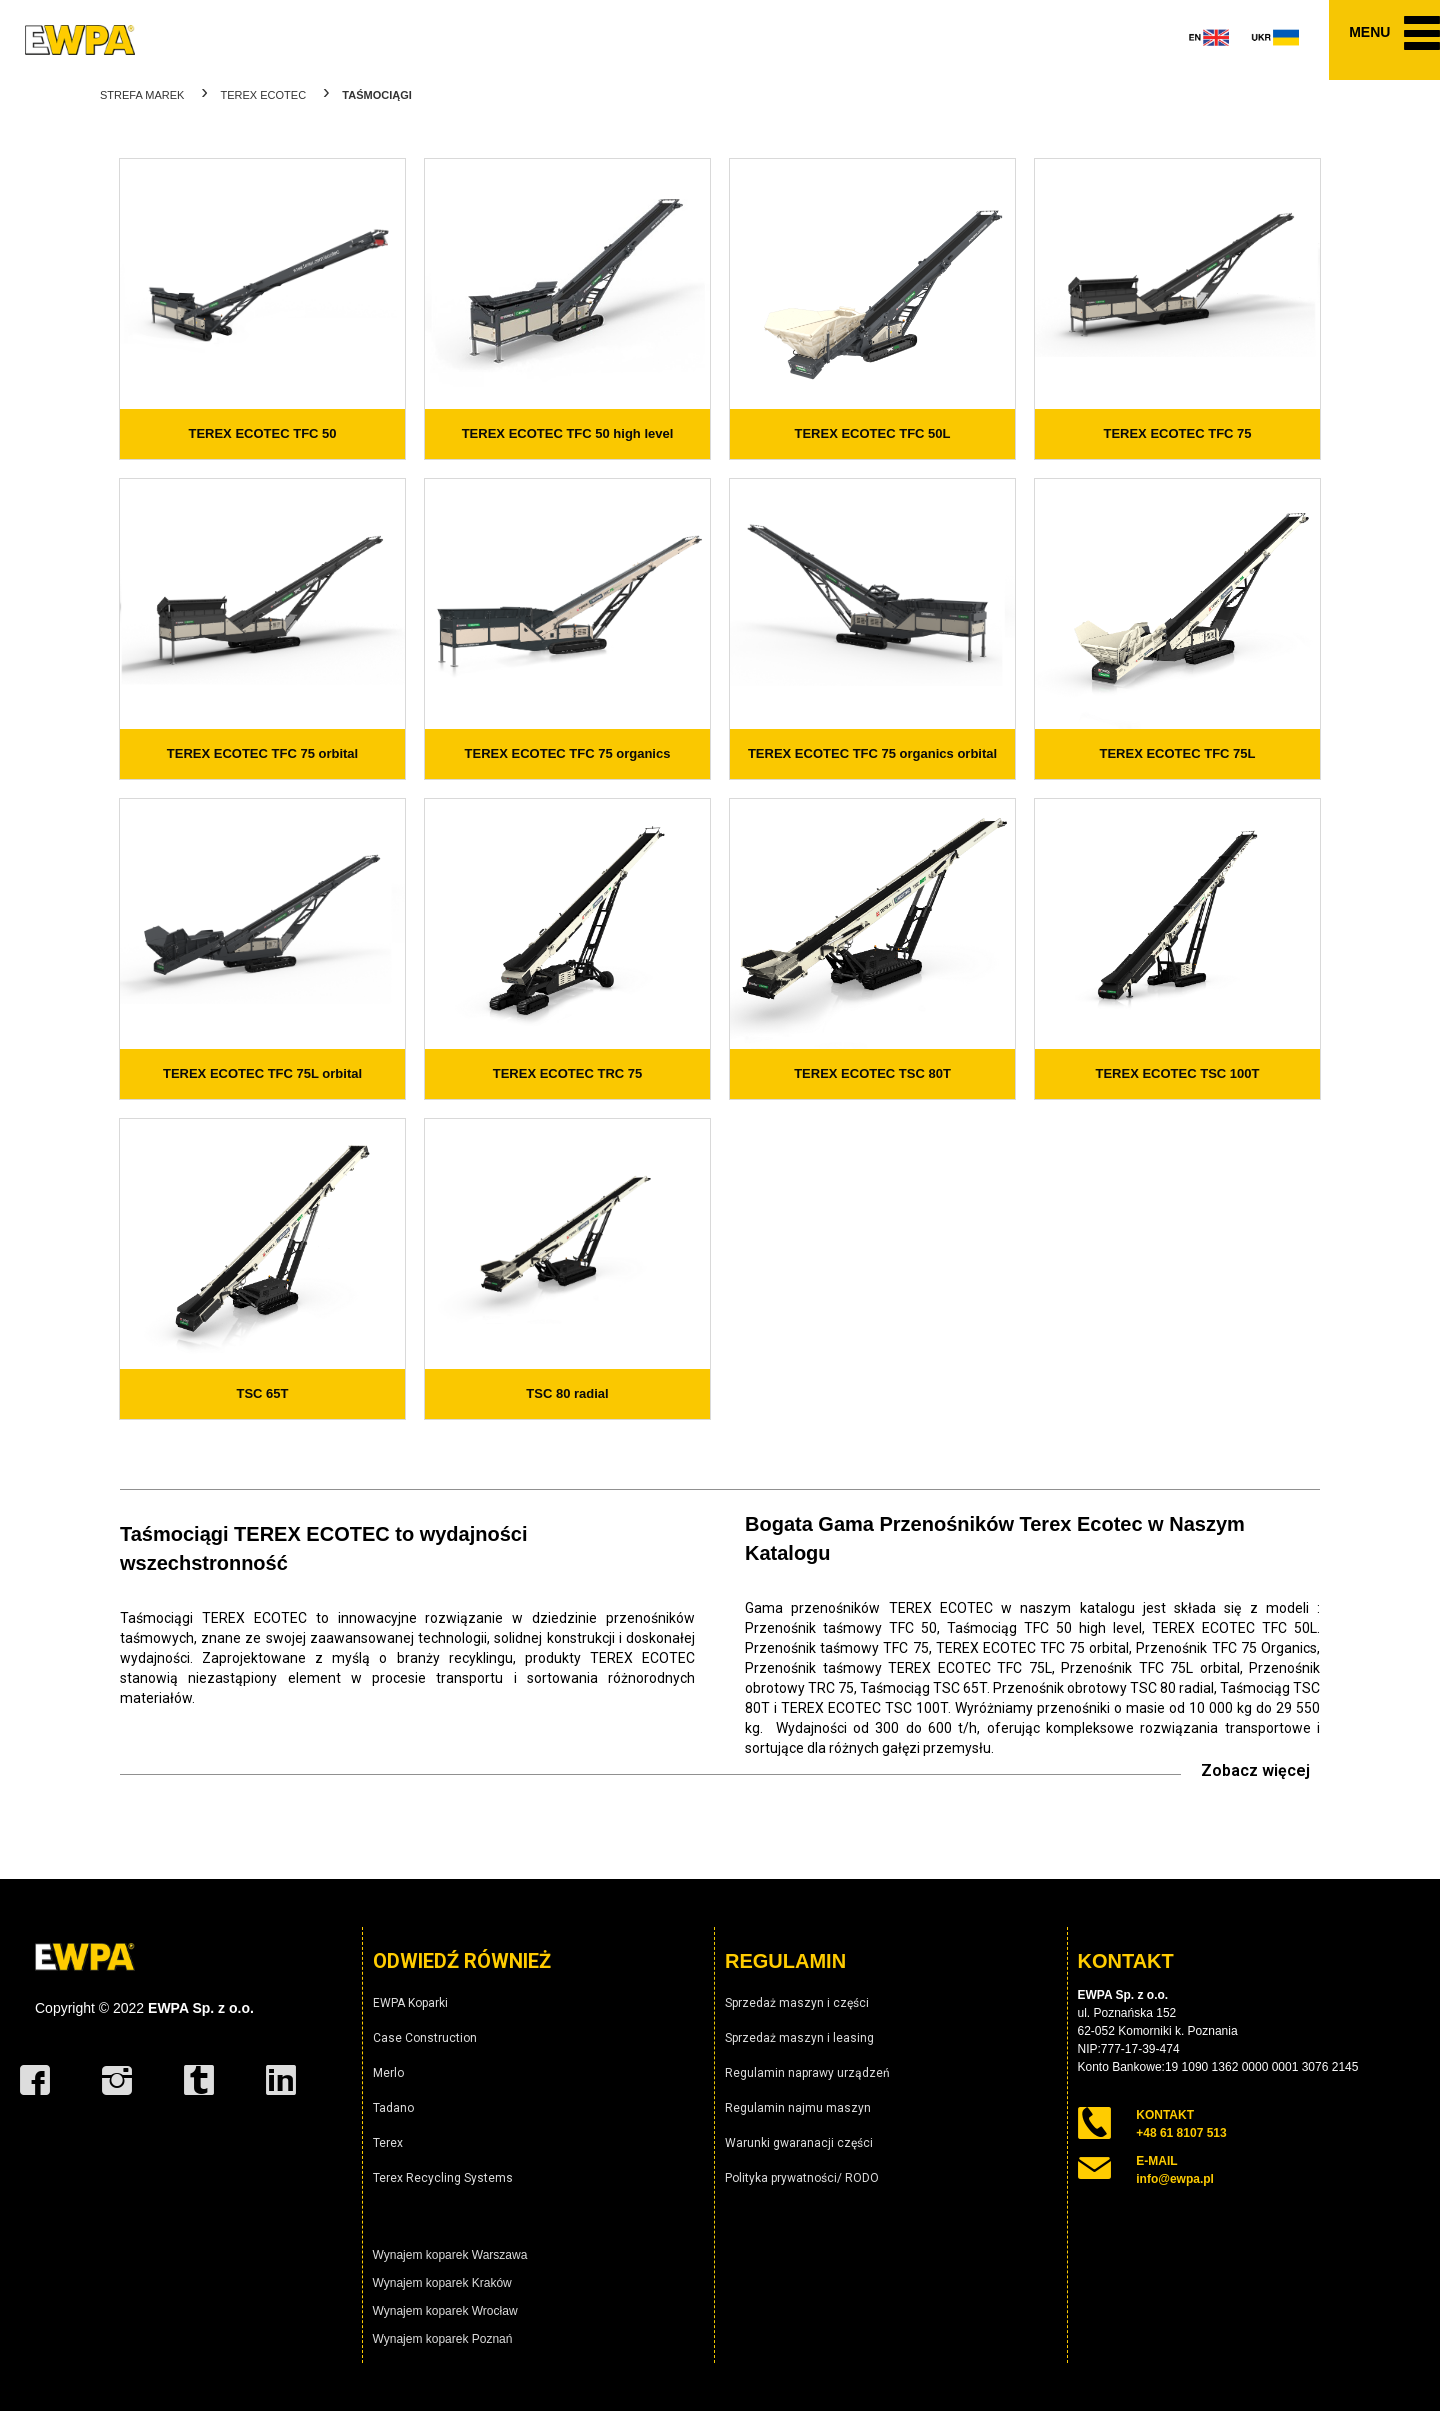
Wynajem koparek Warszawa (450, 2255)
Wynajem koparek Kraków (442, 2283)
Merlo (388, 2073)
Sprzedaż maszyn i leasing (799, 2038)
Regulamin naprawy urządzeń (807, 2073)
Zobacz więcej (1255, 1770)
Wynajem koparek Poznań (443, 2339)
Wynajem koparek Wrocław (445, 2311)
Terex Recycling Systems (443, 2178)
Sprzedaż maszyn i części (797, 2003)
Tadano (393, 2108)
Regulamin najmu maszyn (798, 2108)
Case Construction (425, 2038)
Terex (388, 2143)
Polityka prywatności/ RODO (802, 2178)
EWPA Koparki (410, 2003)
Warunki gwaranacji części (799, 2143)
